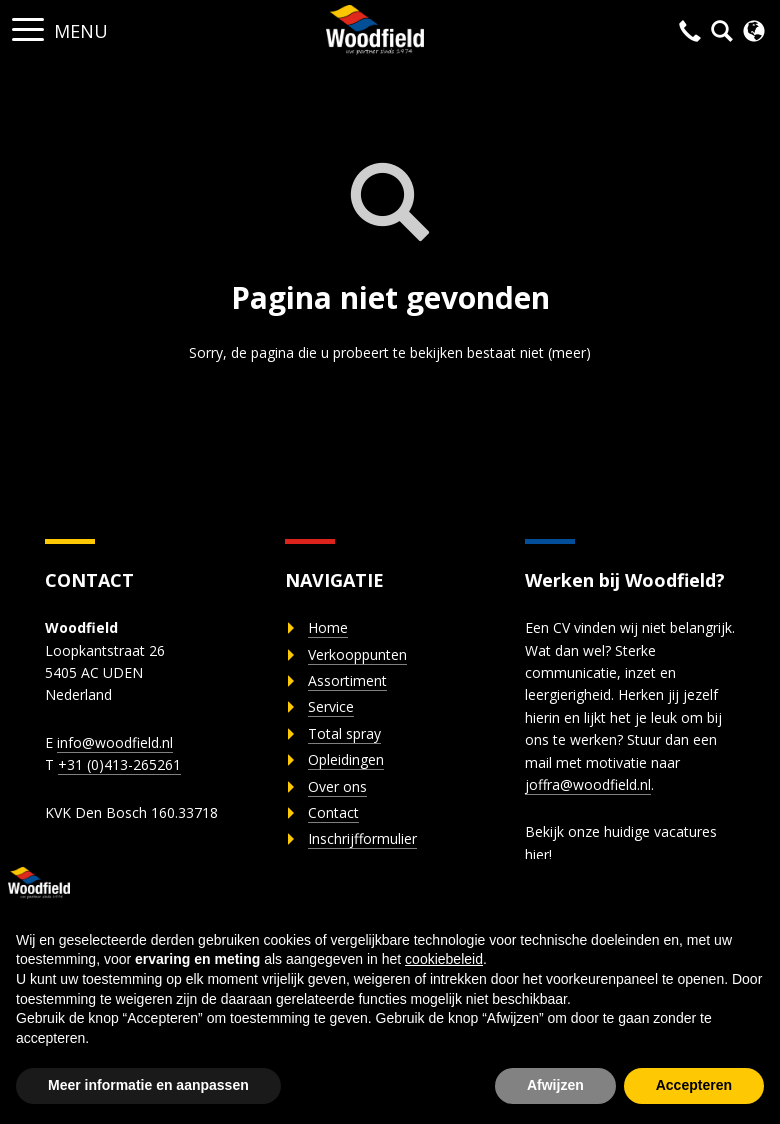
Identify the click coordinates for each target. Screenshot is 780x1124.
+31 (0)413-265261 (119, 764)
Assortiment (347, 680)
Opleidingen (346, 759)
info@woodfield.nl (115, 742)
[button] (28, 23)
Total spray (344, 733)
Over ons (337, 786)
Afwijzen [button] (555, 1085)
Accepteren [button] (694, 1085)
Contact (333, 812)
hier (537, 854)
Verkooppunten (357, 654)
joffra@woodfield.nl (588, 784)
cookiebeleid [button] (444, 959)
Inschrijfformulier (362, 838)
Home (328, 627)
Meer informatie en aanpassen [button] (148, 1085)
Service (331, 706)
